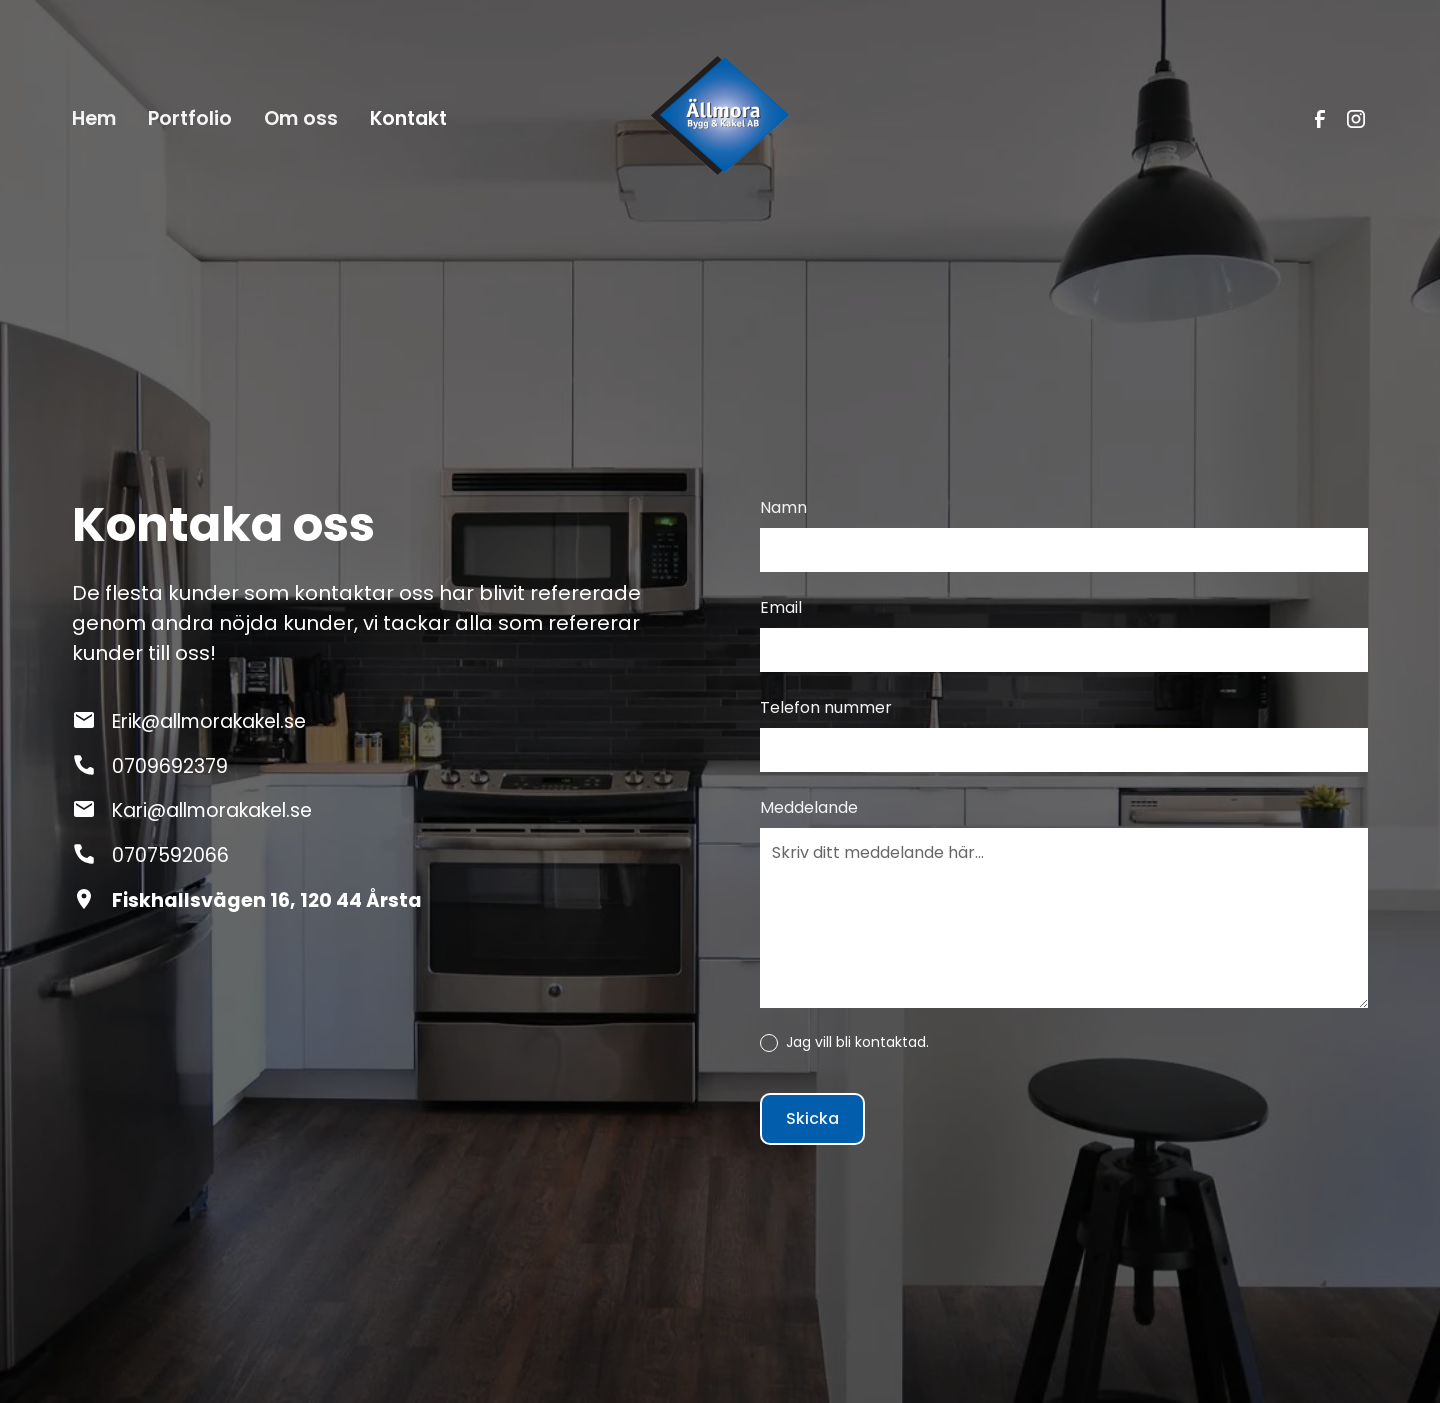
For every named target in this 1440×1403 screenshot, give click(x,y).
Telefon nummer (826, 707)
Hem (94, 118)
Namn (783, 507)
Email (781, 607)
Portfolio (190, 118)
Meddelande (809, 807)
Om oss (301, 118)
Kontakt (408, 118)
